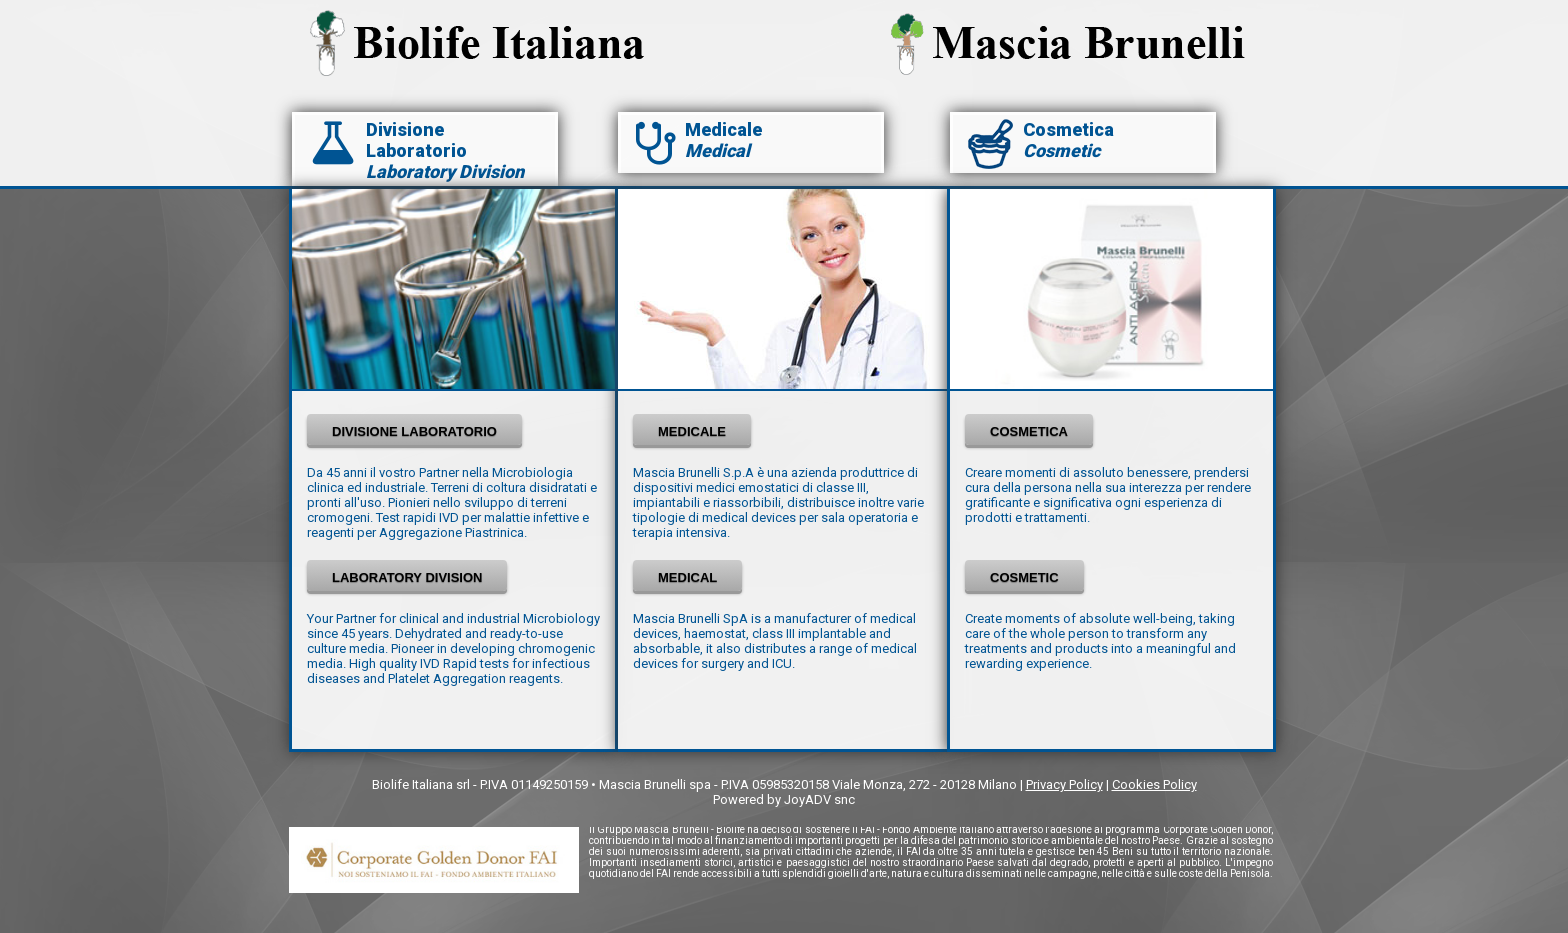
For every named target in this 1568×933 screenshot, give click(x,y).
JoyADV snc (819, 799)
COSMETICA (1029, 431)
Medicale (723, 129)
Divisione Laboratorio (416, 140)
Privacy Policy (1064, 784)
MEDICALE (692, 431)
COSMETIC (1024, 577)
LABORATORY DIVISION (407, 577)
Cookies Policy (1154, 784)
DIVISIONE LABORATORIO (414, 431)
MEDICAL (687, 577)
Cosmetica (1068, 129)
